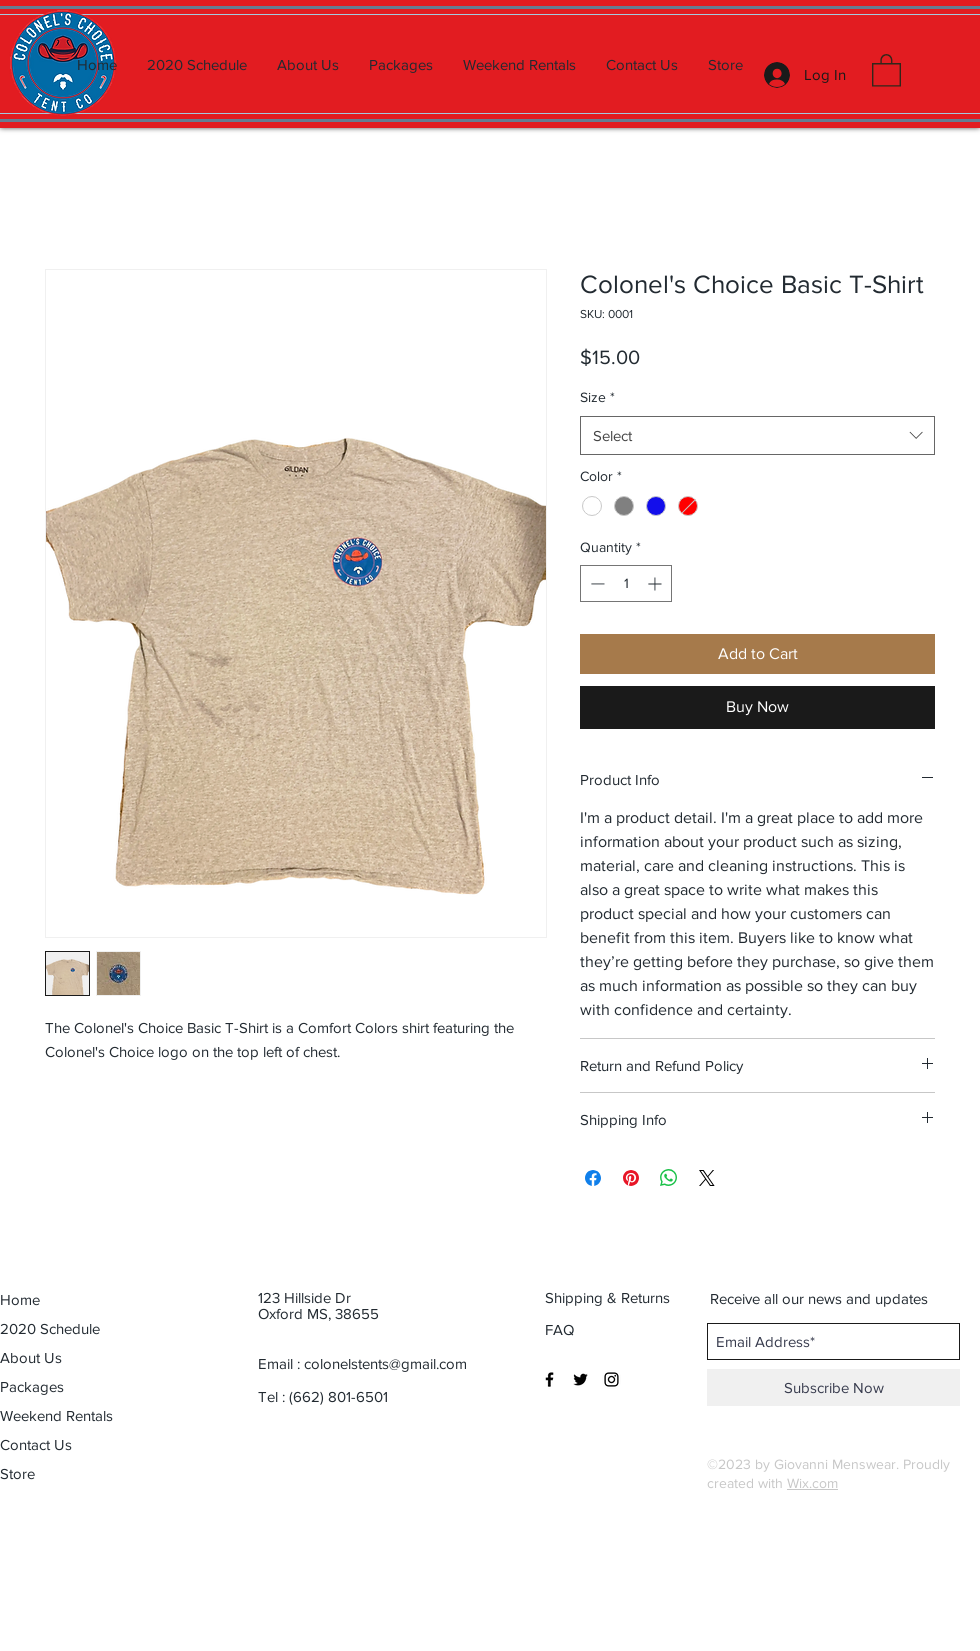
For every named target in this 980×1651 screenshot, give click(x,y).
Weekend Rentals (56, 1415)
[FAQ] (561, 1330)
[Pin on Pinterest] (631, 1178)
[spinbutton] (626, 583)
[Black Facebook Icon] (549, 1379)
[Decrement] (595, 583)
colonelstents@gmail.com (385, 1363)
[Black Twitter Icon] (580, 1379)
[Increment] (656, 583)
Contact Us (36, 1444)
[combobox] (757, 435)
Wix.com (812, 1483)
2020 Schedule (50, 1328)
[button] (886, 69)
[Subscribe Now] (833, 1387)
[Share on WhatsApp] (669, 1178)
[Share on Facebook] (593, 1178)
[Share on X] (707, 1178)
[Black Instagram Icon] (611, 1379)
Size (597, 397)
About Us (31, 1357)
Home (20, 1299)
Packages (32, 1386)
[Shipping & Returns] (608, 1298)
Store (17, 1473)
